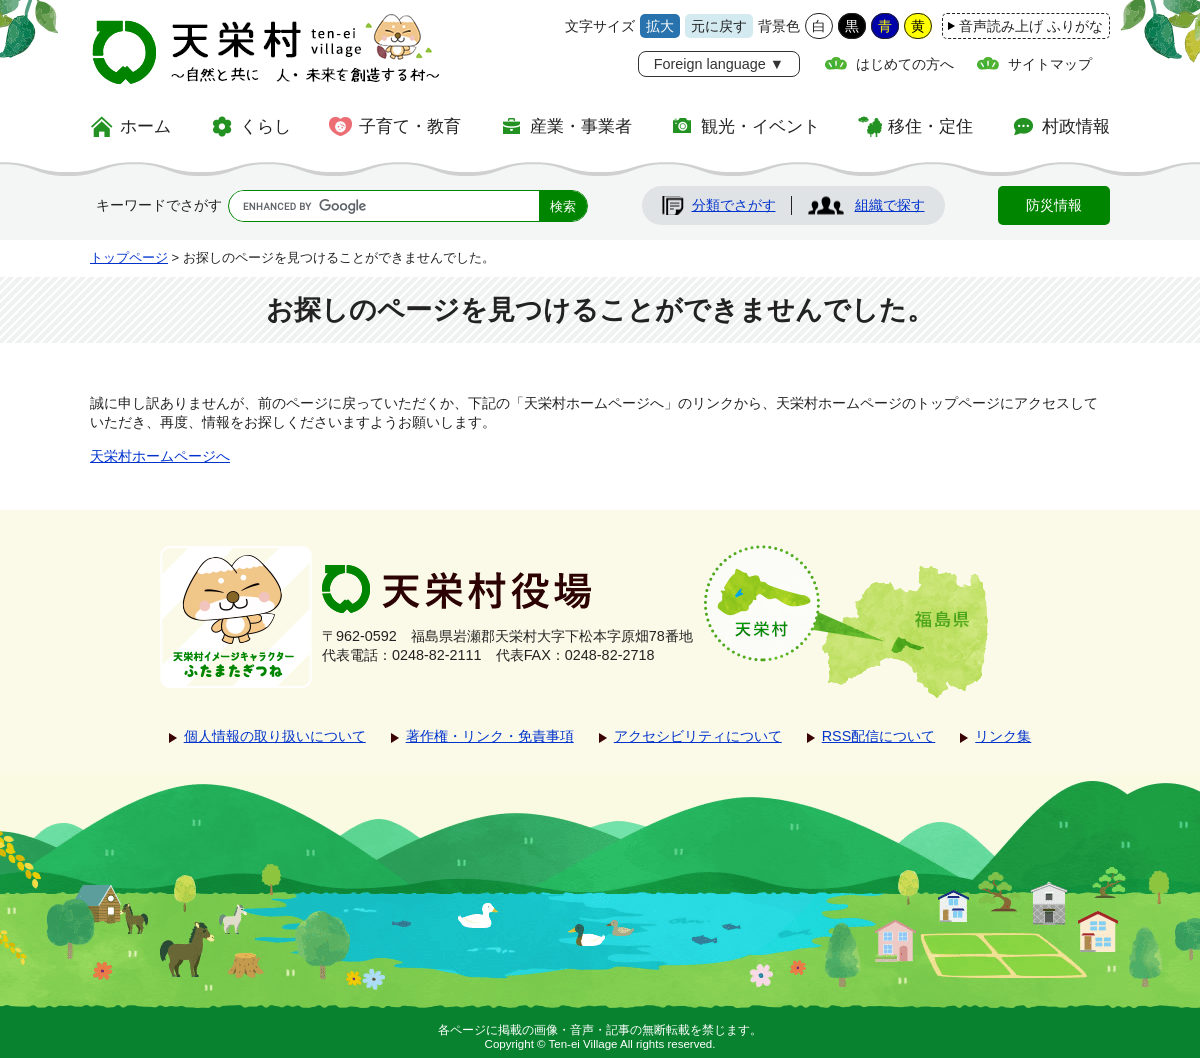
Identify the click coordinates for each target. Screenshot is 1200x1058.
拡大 (660, 26)
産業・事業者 (581, 126)
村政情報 (1076, 126)
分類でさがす (734, 205)
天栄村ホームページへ (160, 456)
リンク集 (1003, 736)
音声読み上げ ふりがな (1031, 26)
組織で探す (890, 205)
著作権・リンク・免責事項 (490, 736)
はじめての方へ (905, 64)
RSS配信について (879, 736)
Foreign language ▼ (719, 64)
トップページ (129, 257)
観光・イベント (760, 126)
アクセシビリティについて (698, 736)
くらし (265, 126)
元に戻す (719, 26)
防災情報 (1054, 205)
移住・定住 (930, 126)
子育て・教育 (410, 126)
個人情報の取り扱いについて (275, 736)
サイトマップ (1050, 64)
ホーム (145, 126)
